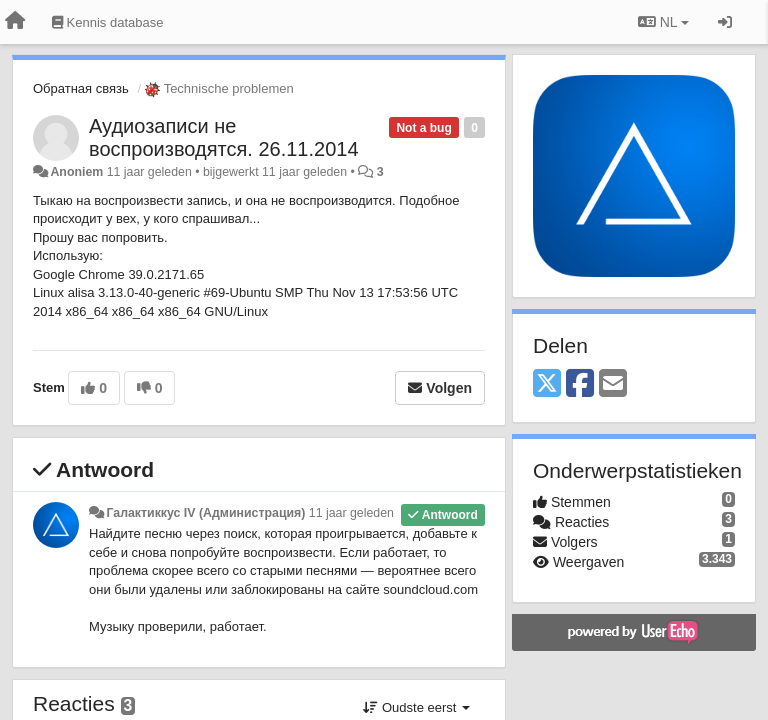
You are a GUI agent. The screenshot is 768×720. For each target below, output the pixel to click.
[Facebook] (580, 384)
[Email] (613, 384)
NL (663, 22)
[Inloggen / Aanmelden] (725, 22)
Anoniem (76, 172)
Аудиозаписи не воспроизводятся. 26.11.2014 (224, 137)
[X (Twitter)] (547, 384)
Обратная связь (81, 88)
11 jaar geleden (351, 513)
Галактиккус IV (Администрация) (205, 513)
